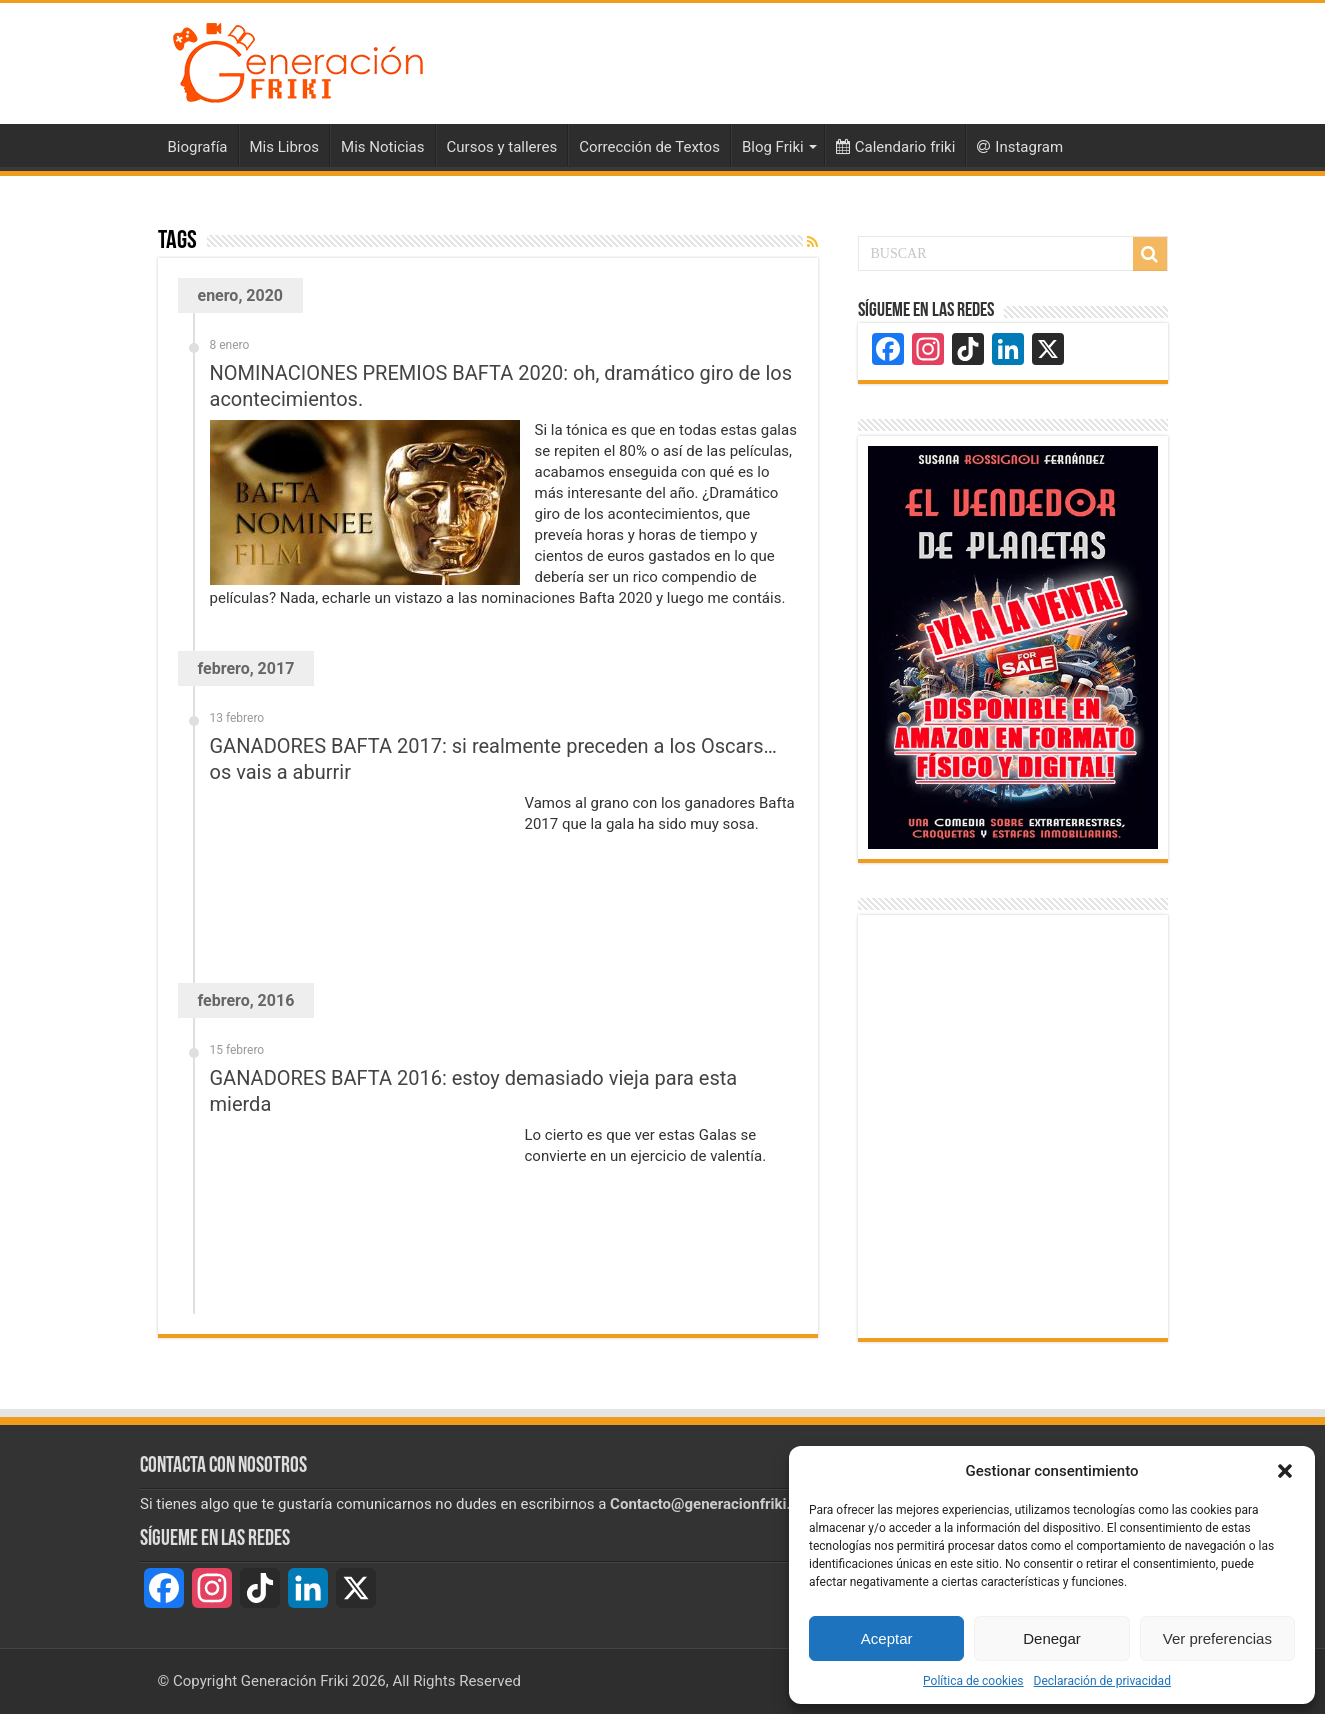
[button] (1285, 1471)
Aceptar (887, 1638)
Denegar (1052, 1638)
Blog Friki (773, 147)
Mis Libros (285, 147)
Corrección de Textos (649, 147)
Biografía (198, 147)
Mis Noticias (382, 147)
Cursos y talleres (502, 147)
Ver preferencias (1217, 1638)
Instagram (1020, 147)
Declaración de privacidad (1102, 1681)
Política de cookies (973, 1681)
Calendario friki (896, 147)
